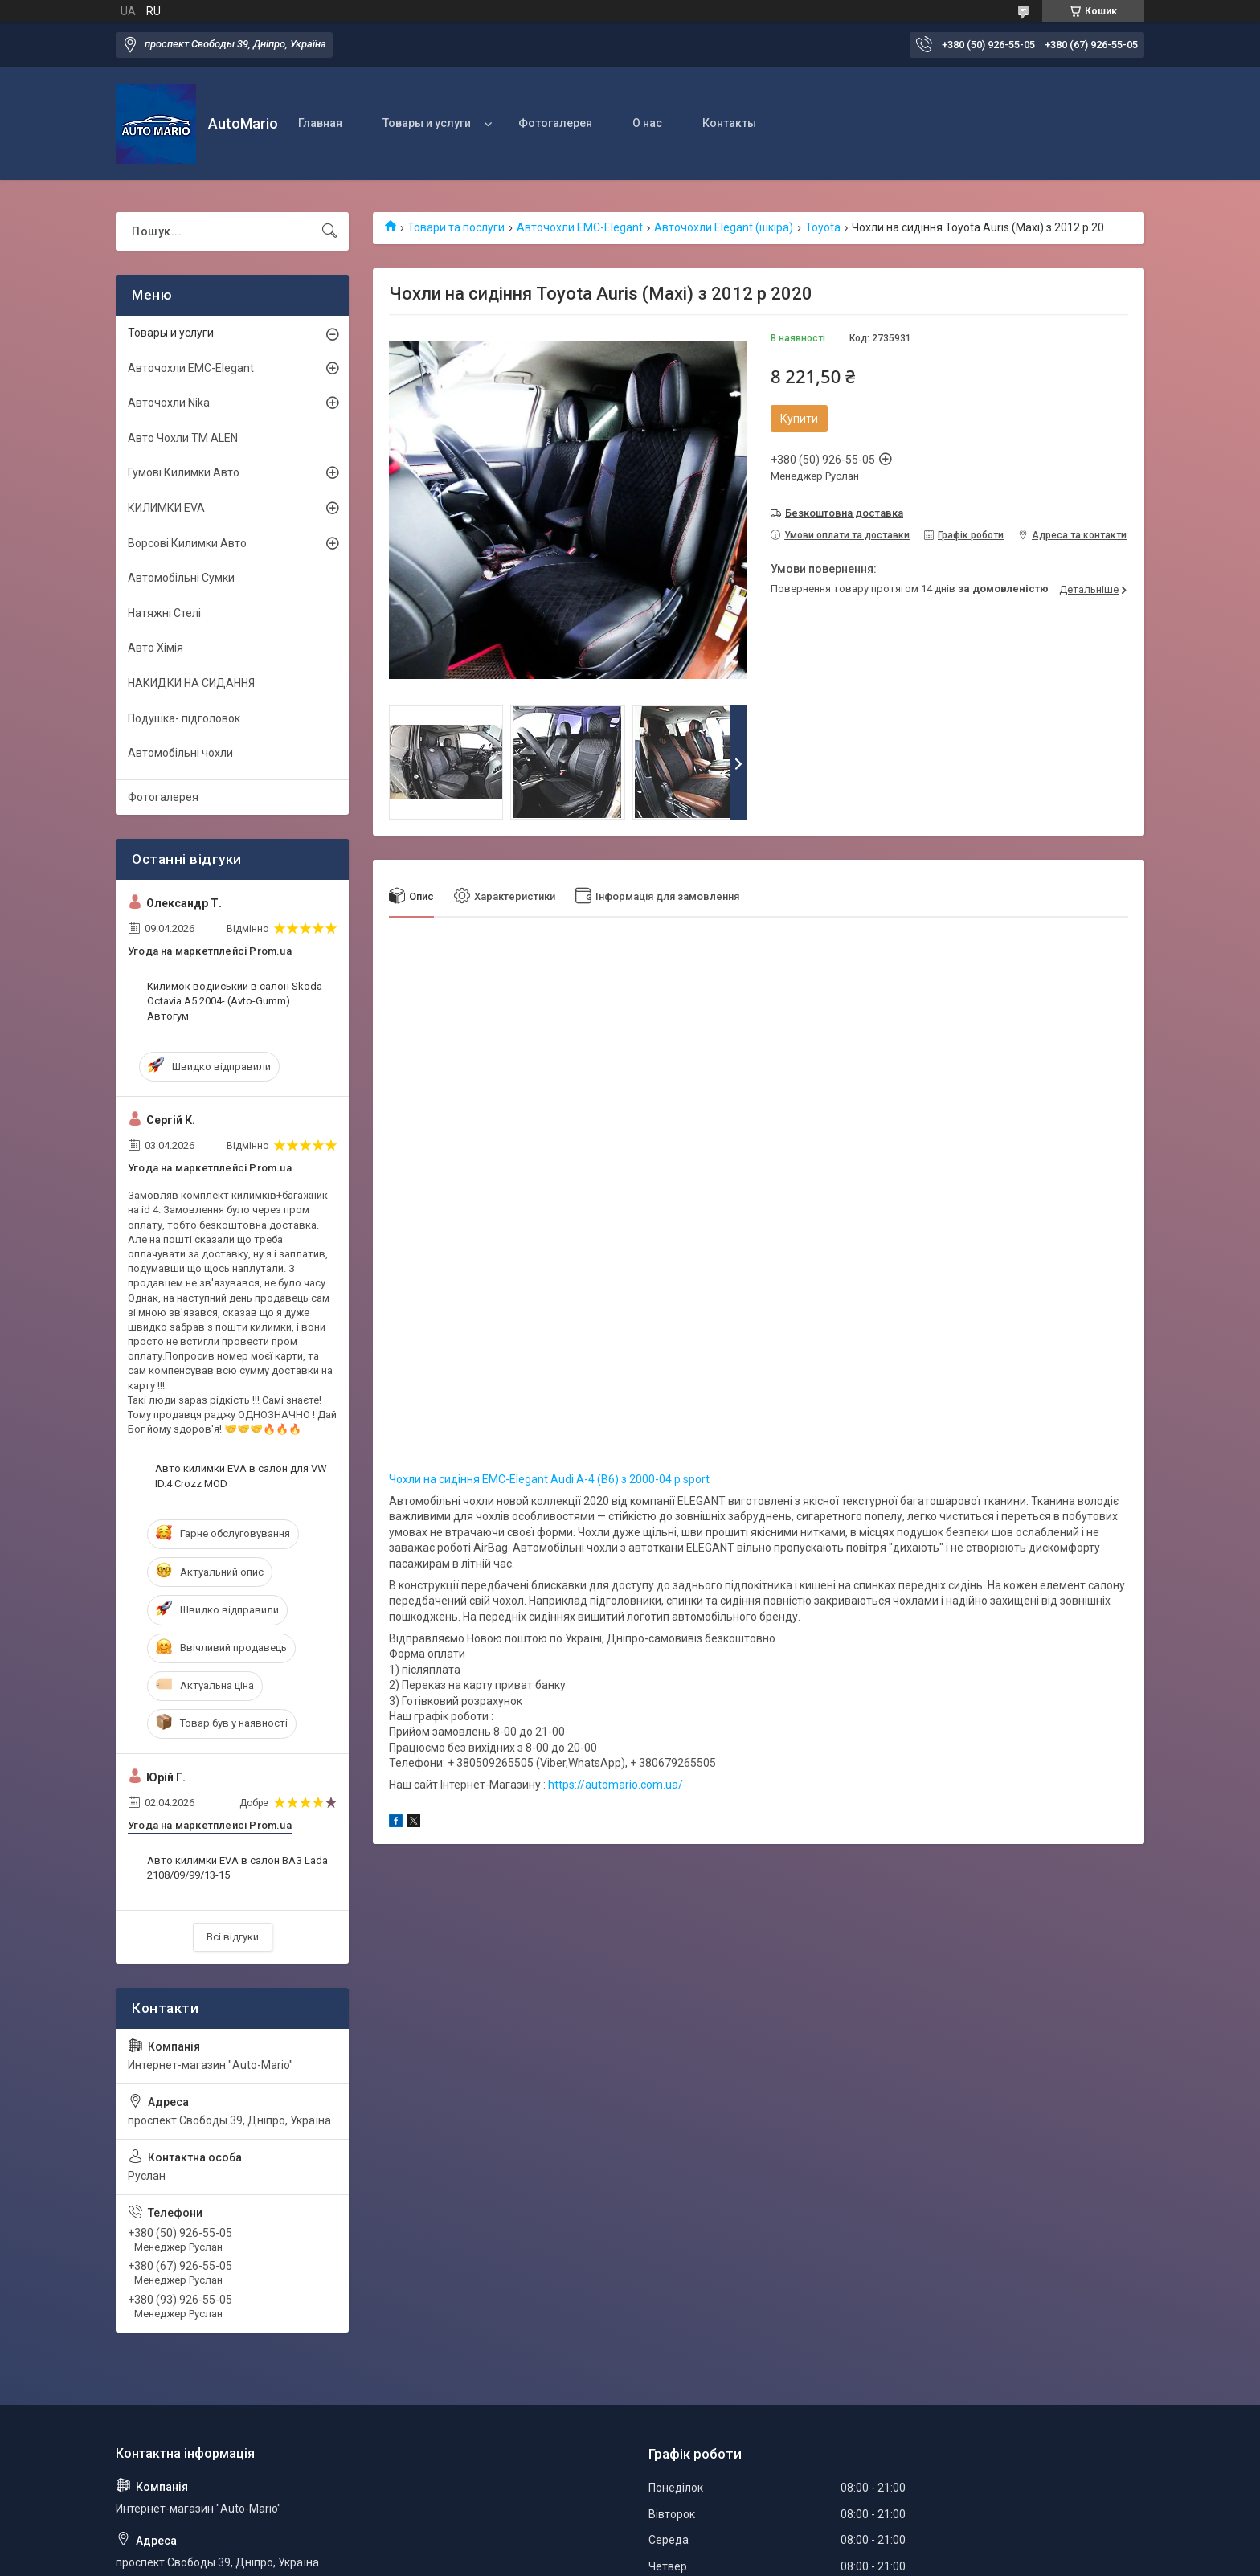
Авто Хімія (155, 647)
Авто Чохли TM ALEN (183, 437)
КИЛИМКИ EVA (166, 507)
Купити (799, 418)
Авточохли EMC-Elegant (580, 227)
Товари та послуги (456, 227)
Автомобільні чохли (180, 752)
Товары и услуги (426, 123)
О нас (647, 123)
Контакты (729, 123)
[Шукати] (329, 231)
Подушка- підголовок (184, 718)
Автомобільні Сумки (181, 577)
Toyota (823, 227)
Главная (320, 123)
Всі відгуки (233, 1937)
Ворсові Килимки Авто (187, 543)
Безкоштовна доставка (844, 513)
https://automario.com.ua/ (615, 1784)
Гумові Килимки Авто (183, 472)
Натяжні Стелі (164, 613)
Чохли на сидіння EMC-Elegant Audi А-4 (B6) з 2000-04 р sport (549, 1479)
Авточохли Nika (169, 402)
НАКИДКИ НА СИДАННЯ (191, 683)
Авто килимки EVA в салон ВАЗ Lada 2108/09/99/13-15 (237, 1867)
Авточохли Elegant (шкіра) (723, 227)
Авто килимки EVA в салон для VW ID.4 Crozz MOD (241, 1475)
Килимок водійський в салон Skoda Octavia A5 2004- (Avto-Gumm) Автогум (234, 1000)
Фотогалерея (555, 123)
